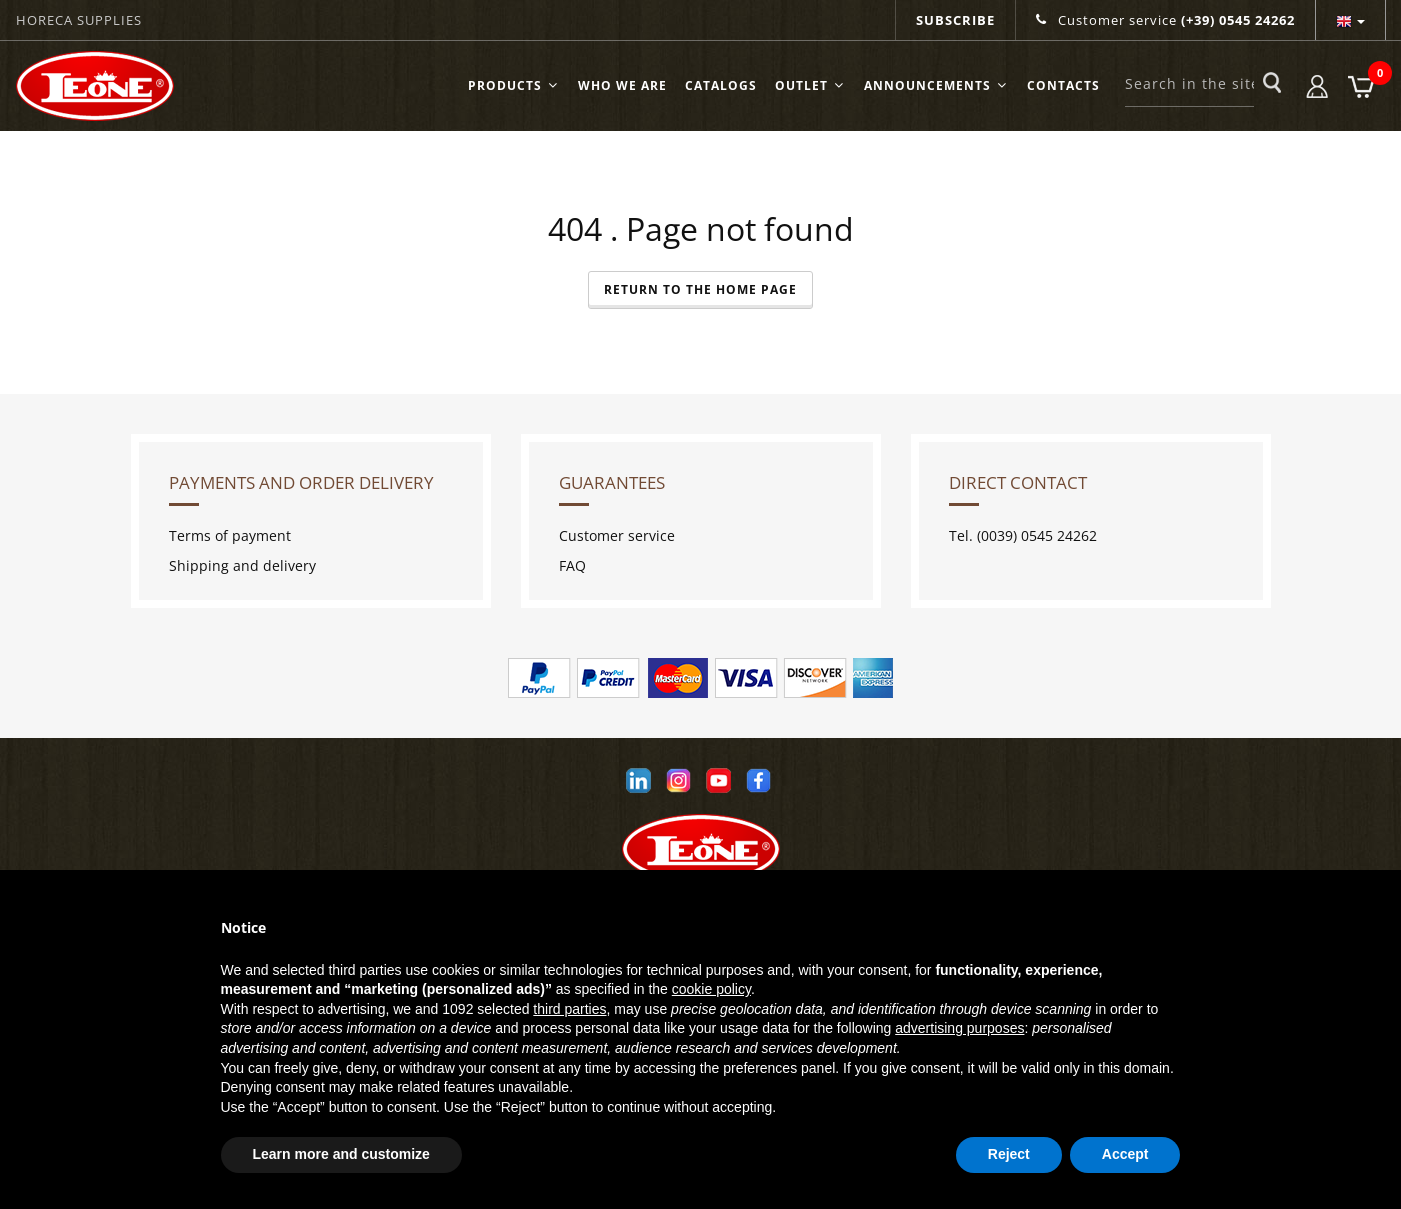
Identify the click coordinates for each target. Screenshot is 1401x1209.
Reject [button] (1009, 1154)
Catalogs (721, 85)
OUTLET (810, 85)
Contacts (1063, 85)
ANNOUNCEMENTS (936, 85)
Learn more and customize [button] (341, 1154)
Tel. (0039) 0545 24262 (1023, 535)
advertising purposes (959, 1028)
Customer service (1165, 20)
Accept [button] (1125, 1154)
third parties (569, 1009)
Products (514, 85)
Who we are (622, 85)
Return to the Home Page (700, 289)
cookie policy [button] (711, 989)
